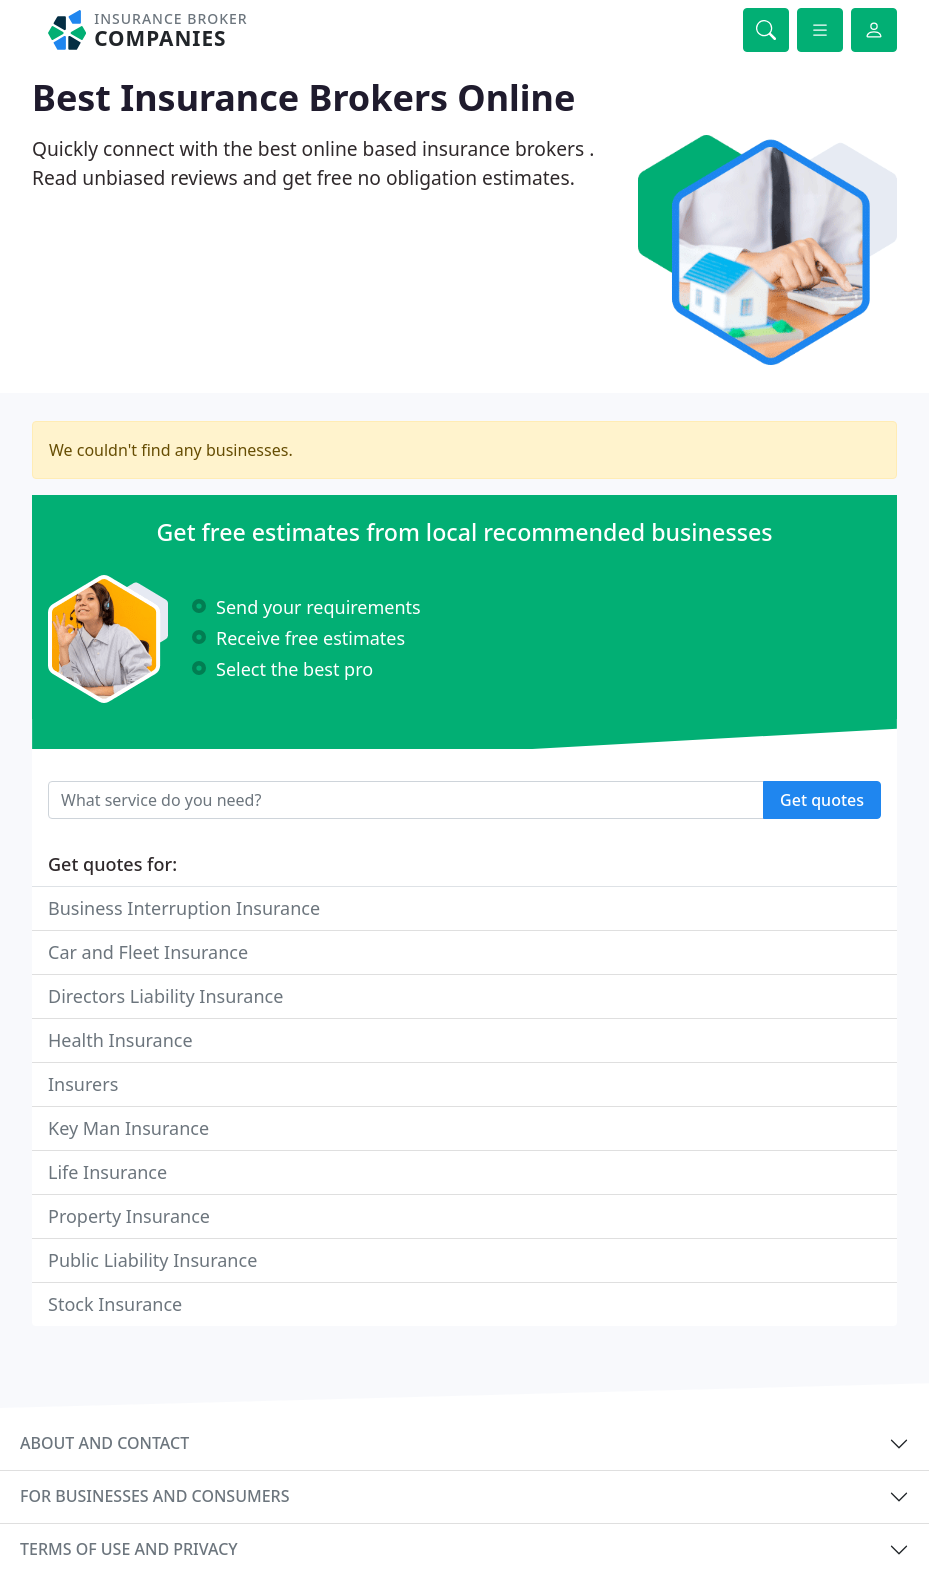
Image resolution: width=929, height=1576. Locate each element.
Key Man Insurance (128, 1128)
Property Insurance (129, 1216)
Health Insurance (120, 1040)
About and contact (104, 1443)
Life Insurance (107, 1172)
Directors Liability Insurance (165, 996)
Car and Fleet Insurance (148, 952)
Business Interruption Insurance (184, 908)
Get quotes (822, 800)
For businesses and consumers (154, 1496)
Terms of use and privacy (129, 1549)
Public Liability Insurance (152, 1260)
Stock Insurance (115, 1304)
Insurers (83, 1084)
